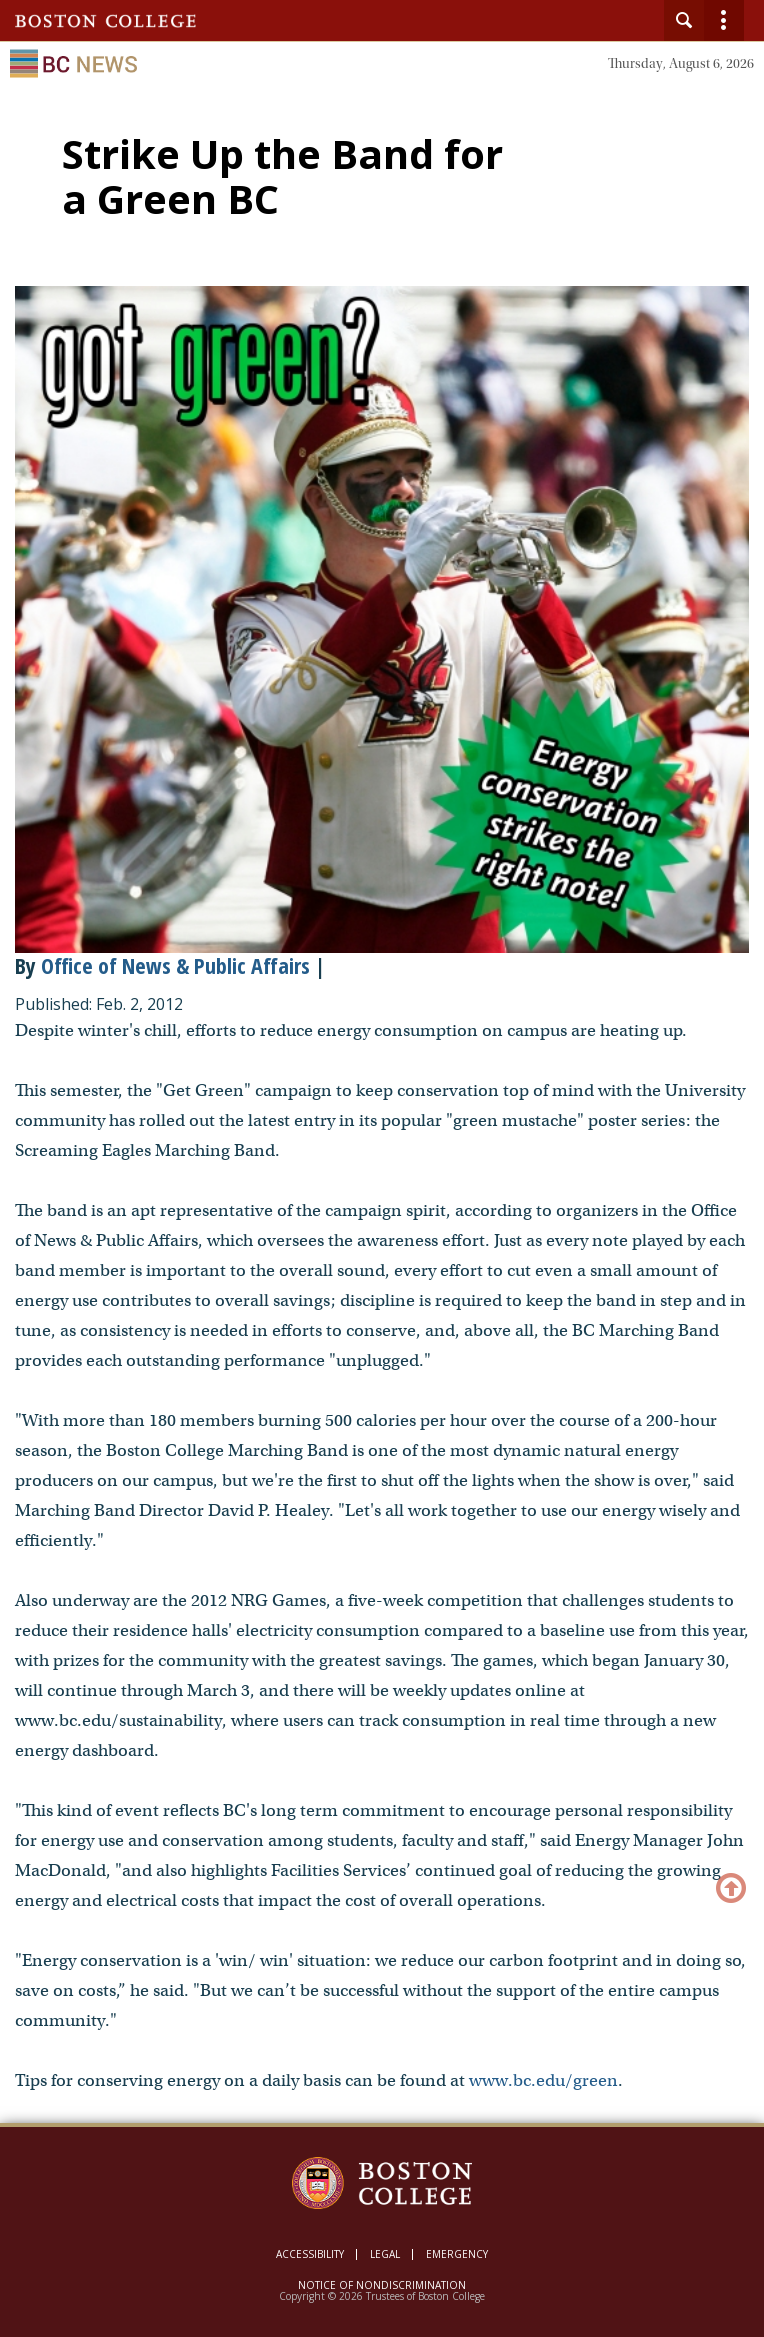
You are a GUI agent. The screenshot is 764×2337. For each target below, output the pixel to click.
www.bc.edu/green (543, 2080)
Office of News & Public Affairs (175, 965)
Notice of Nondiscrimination (382, 2285)
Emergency (457, 2254)
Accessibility (310, 2254)
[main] (382, 1132)
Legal (385, 2254)
